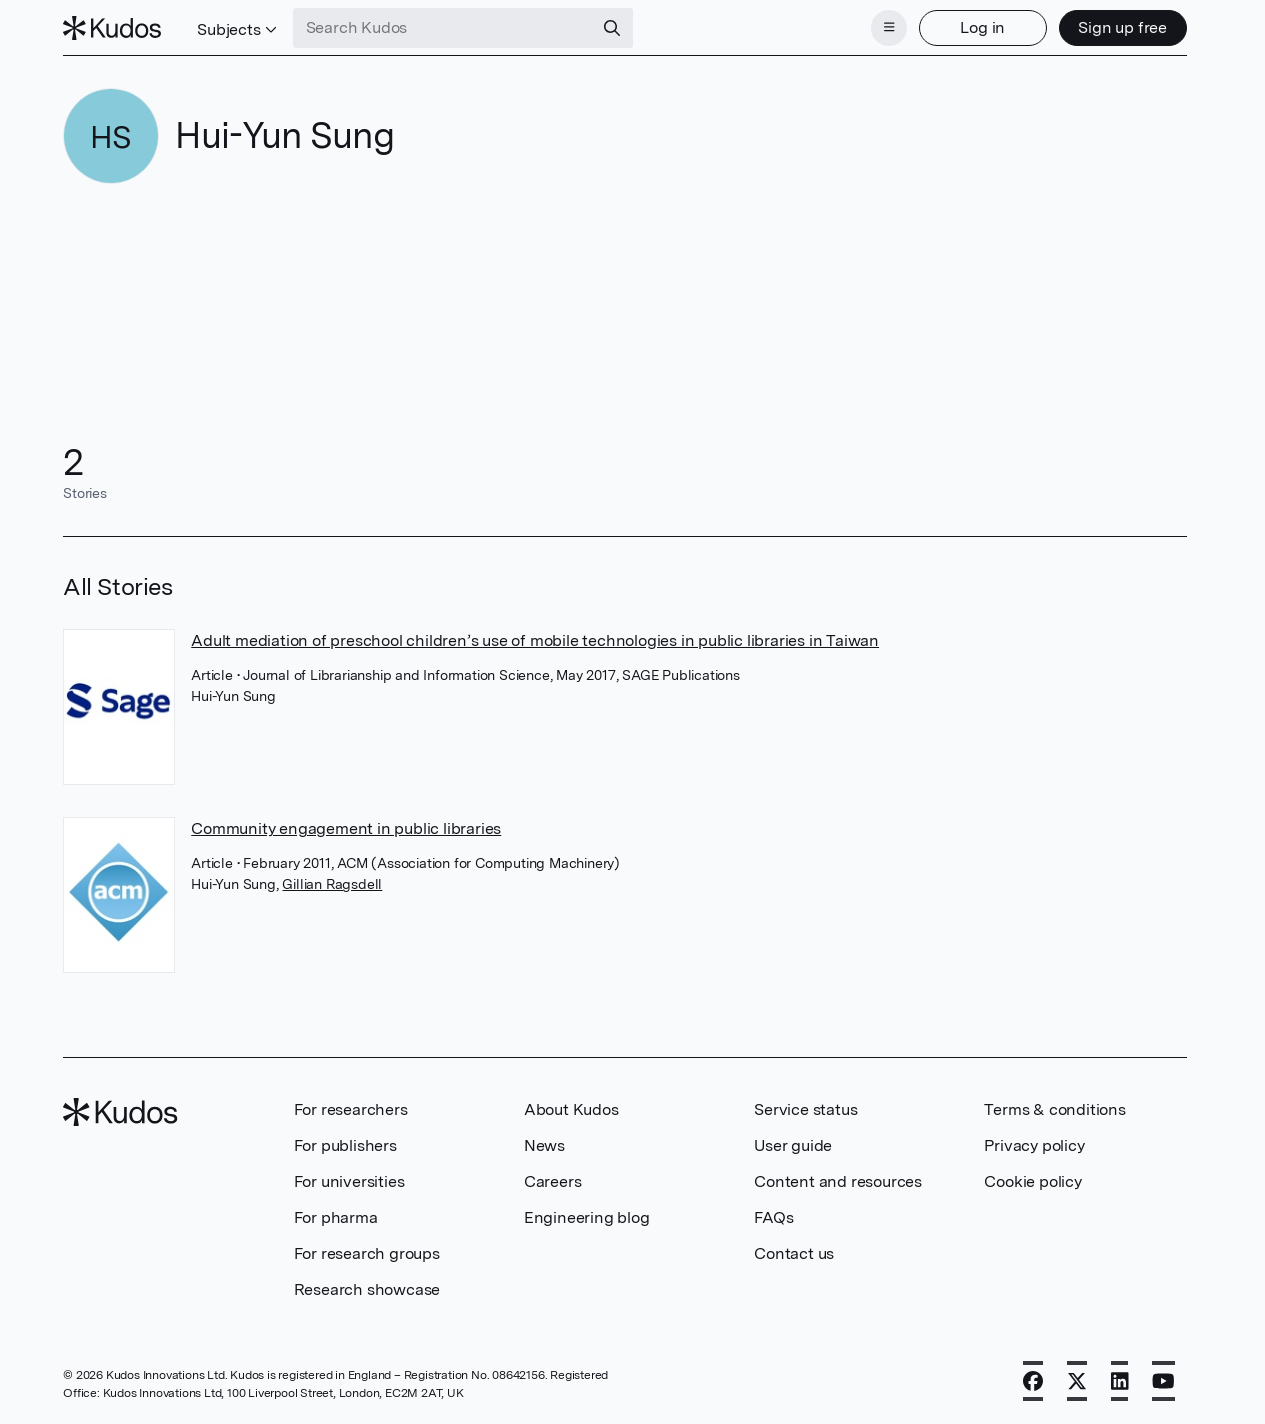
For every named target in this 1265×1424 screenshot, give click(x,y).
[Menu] (889, 28)
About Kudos (571, 1109)
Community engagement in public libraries (346, 828)
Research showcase (367, 1289)
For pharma (336, 1217)
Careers (553, 1181)
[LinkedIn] (1120, 1381)
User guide (793, 1145)
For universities (349, 1181)
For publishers (345, 1145)
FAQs (773, 1217)
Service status (805, 1109)
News (544, 1145)
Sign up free (1122, 27)
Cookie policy (1032, 1181)
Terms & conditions (1054, 1109)
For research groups (367, 1253)
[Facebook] (1033, 1381)
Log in (982, 27)
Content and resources (838, 1181)
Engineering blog (587, 1217)
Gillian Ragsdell (332, 884)
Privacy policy (1034, 1145)
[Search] (612, 28)
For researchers (351, 1109)
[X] (1077, 1381)
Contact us (794, 1253)
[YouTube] (1163, 1381)
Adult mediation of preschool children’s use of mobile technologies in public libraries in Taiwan (535, 640)
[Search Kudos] (443, 28)
